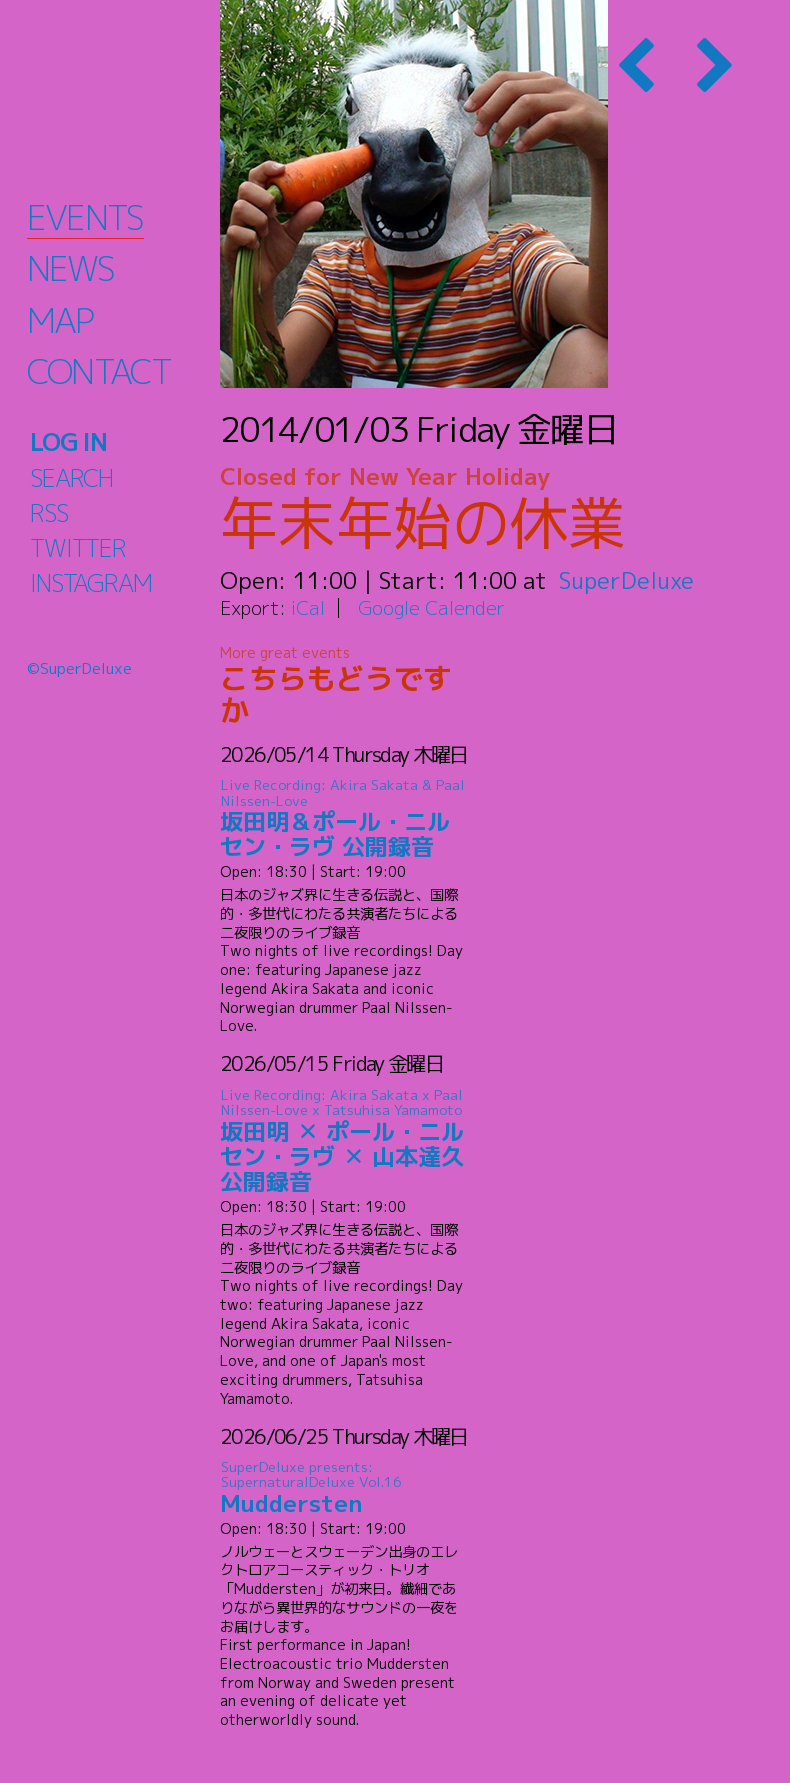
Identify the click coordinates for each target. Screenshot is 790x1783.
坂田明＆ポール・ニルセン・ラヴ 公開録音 (345, 819)
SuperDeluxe (627, 580)
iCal (308, 607)
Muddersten (345, 1488)
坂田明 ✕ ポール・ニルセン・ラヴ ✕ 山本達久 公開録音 (345, 1141)
